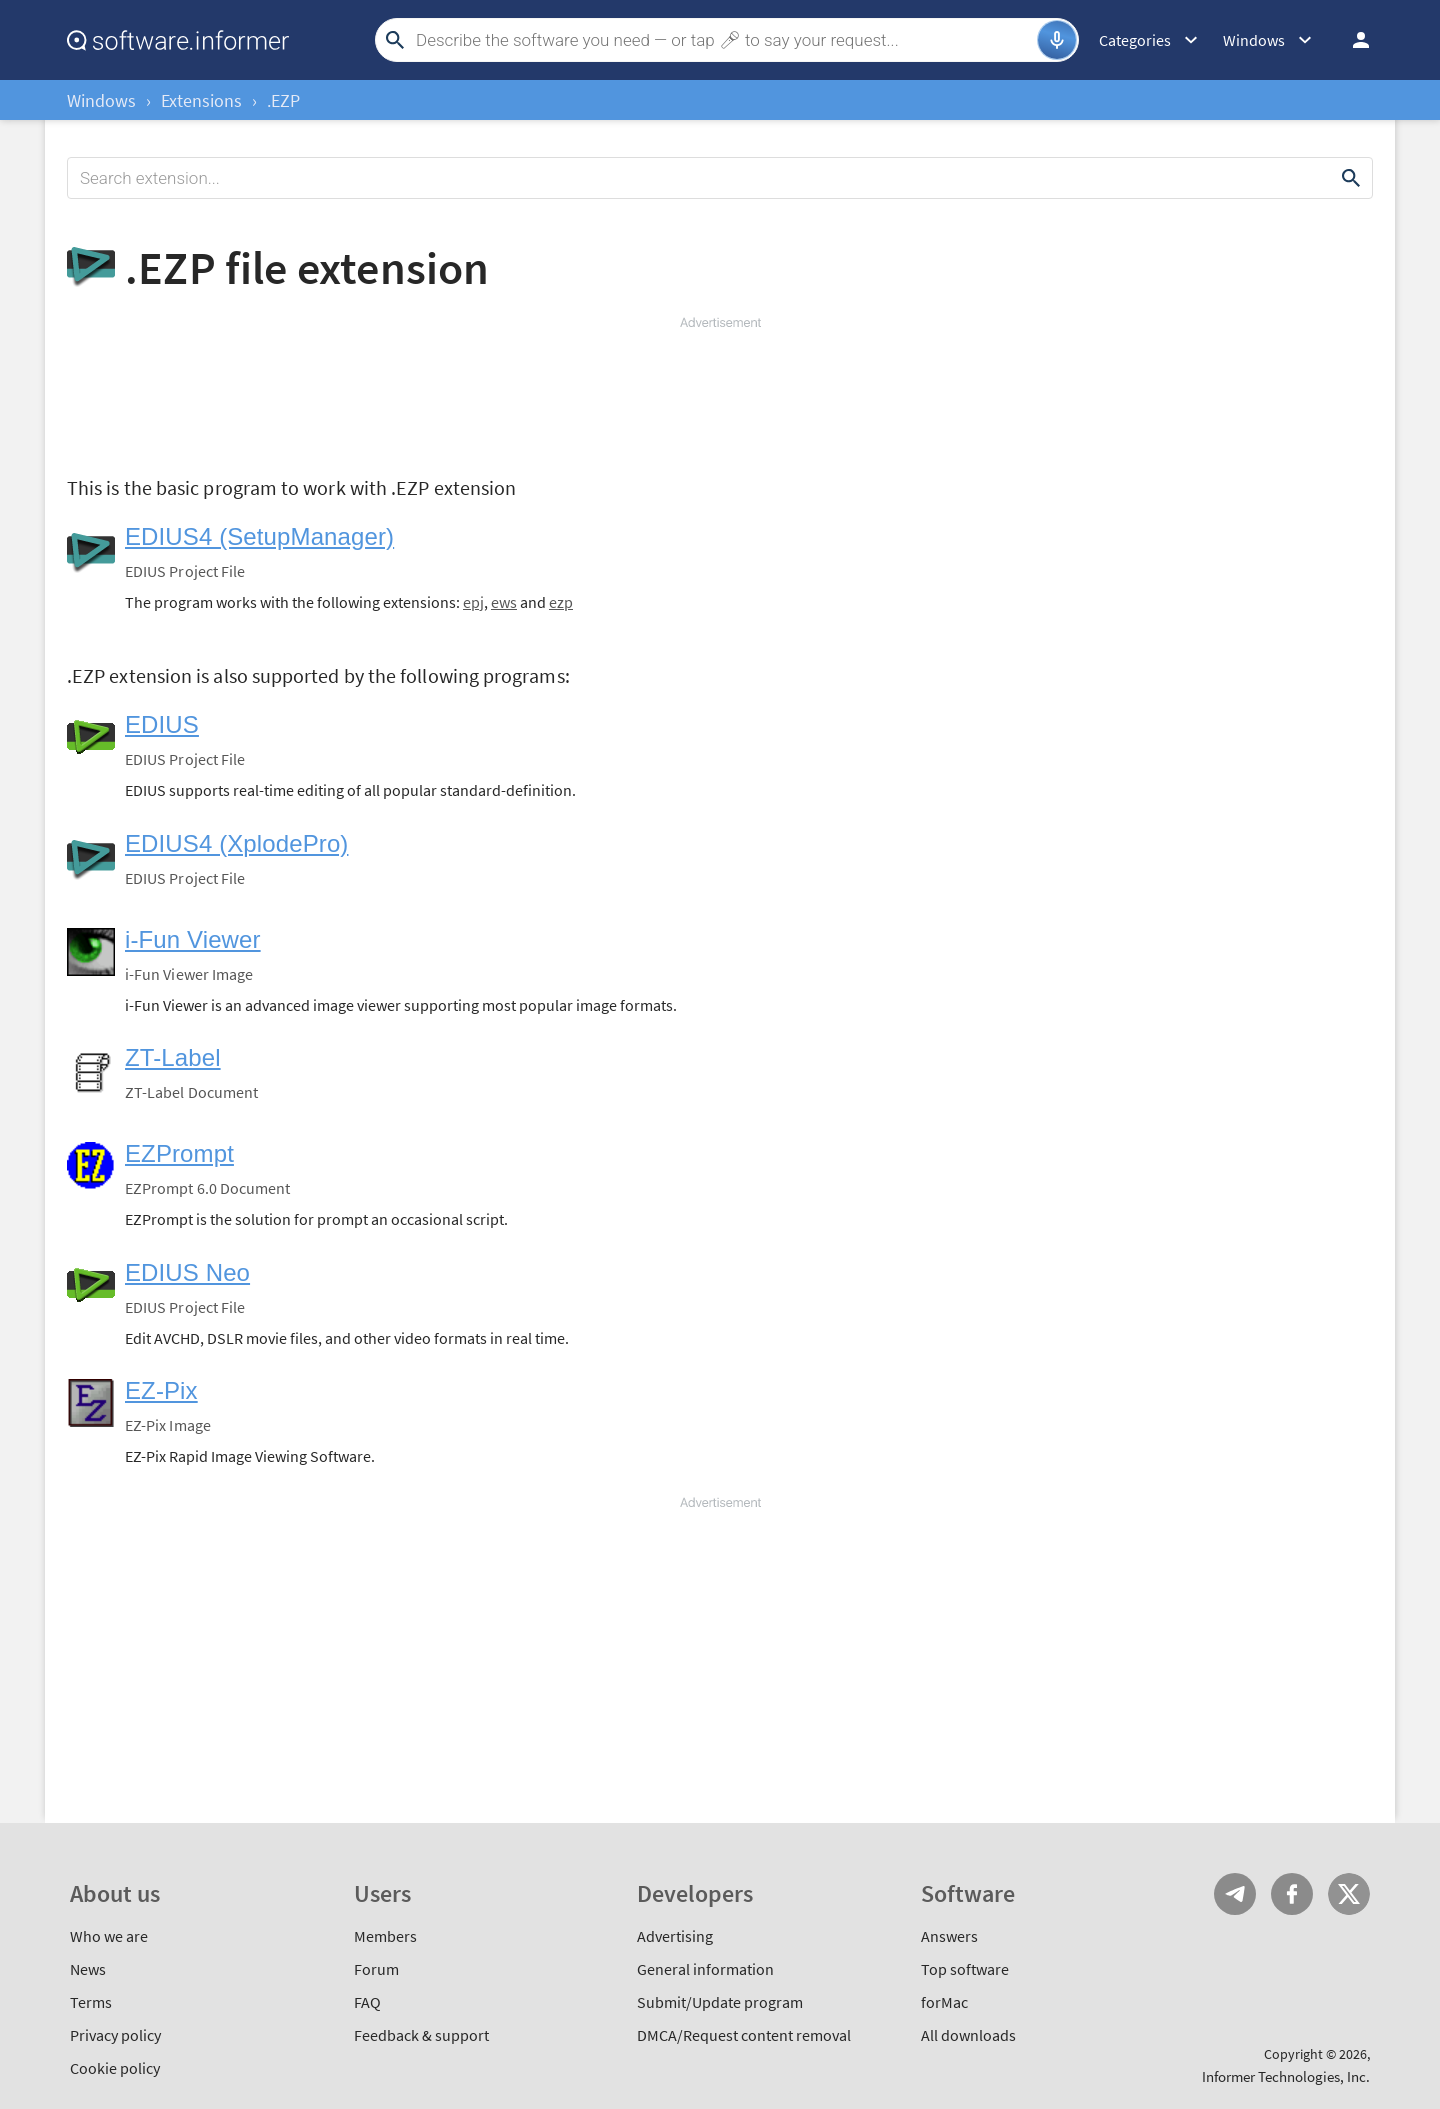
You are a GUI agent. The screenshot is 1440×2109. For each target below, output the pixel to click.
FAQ (367, 2002)
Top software (965, 1969)
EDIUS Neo (187, 1272)
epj (473, 602)
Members (385, 1936)
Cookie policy (115, 2068)
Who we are (109, 1936)
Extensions (201, 100)
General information (705, 1969)
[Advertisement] (720, 392)
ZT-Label (173, 1057)
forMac (944, 2002)
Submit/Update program (720, 2002)
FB (1292, 1894)
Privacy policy (115, 2035)
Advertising (675, 1936)
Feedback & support (421, 2035)
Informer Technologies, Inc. (1286, 2076)
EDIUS (162, 724)
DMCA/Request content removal (744, 2035)
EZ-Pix (161, 1390)
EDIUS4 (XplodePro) (236, 843)
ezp (561, 602)
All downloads (968, 2035)
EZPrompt (179, 1153)
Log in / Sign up (1352, 40)
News (88, 1969)
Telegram (1235, 1894)
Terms (91, 2002)
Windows (101, 100)
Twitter (1349, 1894)
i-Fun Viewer (193, 939)
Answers (949, 1936)
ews (504, 602)
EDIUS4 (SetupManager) (259, 536)
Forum (376, 1969)
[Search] (724, 40)
